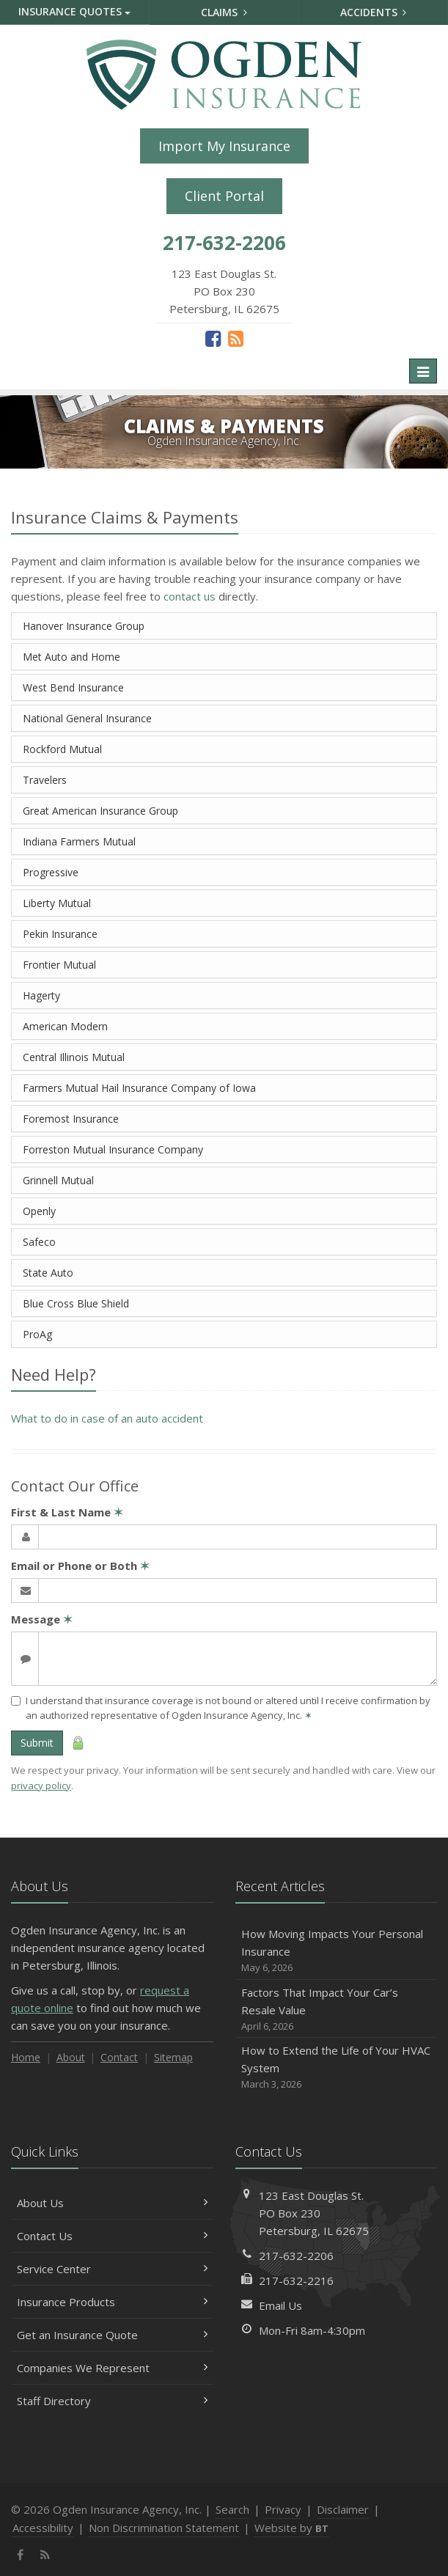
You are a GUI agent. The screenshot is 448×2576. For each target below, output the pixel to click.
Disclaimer (343, 2509)
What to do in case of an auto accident (107, 1418)
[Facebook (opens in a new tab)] (213, 338)
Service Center (112, 2268)
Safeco (39, 1242)
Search (232, 2509)
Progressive (50, 872)
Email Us (280, 2305)
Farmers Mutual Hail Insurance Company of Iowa (139, 1088)
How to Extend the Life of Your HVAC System (336, 2067)
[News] (235, 338)
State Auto (48, 1273)
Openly (39, 1211)
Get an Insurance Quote (112, 2334)
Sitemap (173, 2057)
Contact (119, 2057)
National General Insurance (87, 718)
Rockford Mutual (62, 749)
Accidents (373, 12)
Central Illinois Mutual (74, 1057)
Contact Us (112, 2235)
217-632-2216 (296, 2280)
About (70, 2057)
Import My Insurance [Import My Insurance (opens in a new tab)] (224, 146)
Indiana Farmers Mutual (79, 841)
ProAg (37, 1334)
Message (42, 1619)
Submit (37, 1743)
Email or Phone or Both (80, 1565)
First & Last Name (67, 1512)
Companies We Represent (112, 2367)
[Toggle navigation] (423, 371)
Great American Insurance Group (100, 811)
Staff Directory (112, 2400)
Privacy (283, 2509)
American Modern (65, 1026)
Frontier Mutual (59, 965)
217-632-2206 (296, 2255)
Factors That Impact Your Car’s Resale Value (336, 2009)
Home (25, 2057)
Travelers (45, 780)
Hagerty (41, 995)
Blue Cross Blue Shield (76, 1303)
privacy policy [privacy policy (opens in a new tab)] (41, 1785)
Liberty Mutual (57, 903)
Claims (224, 12)
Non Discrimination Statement (164, 2527)
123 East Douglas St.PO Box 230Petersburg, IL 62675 (314, 2213)
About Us (112, 2202)
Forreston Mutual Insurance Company (113, 1149)
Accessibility (42, 2527)
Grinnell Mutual (58, 1180)
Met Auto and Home (71, 657)
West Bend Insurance (73, 687)
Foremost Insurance (71, 1119)
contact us (190, 596)
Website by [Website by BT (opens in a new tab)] (291, 2527)
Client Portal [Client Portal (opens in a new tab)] (224, 196)
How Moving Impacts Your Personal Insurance (336, 1950)
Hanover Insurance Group (83, 626)
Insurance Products (112, 2301)
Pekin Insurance (60, 934)
